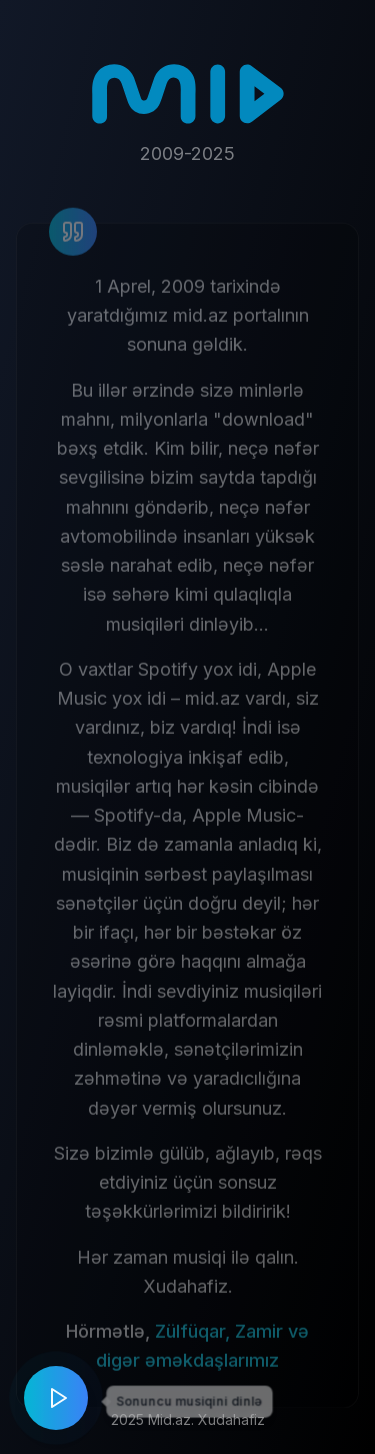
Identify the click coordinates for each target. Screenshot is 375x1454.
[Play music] (56, 1398)
